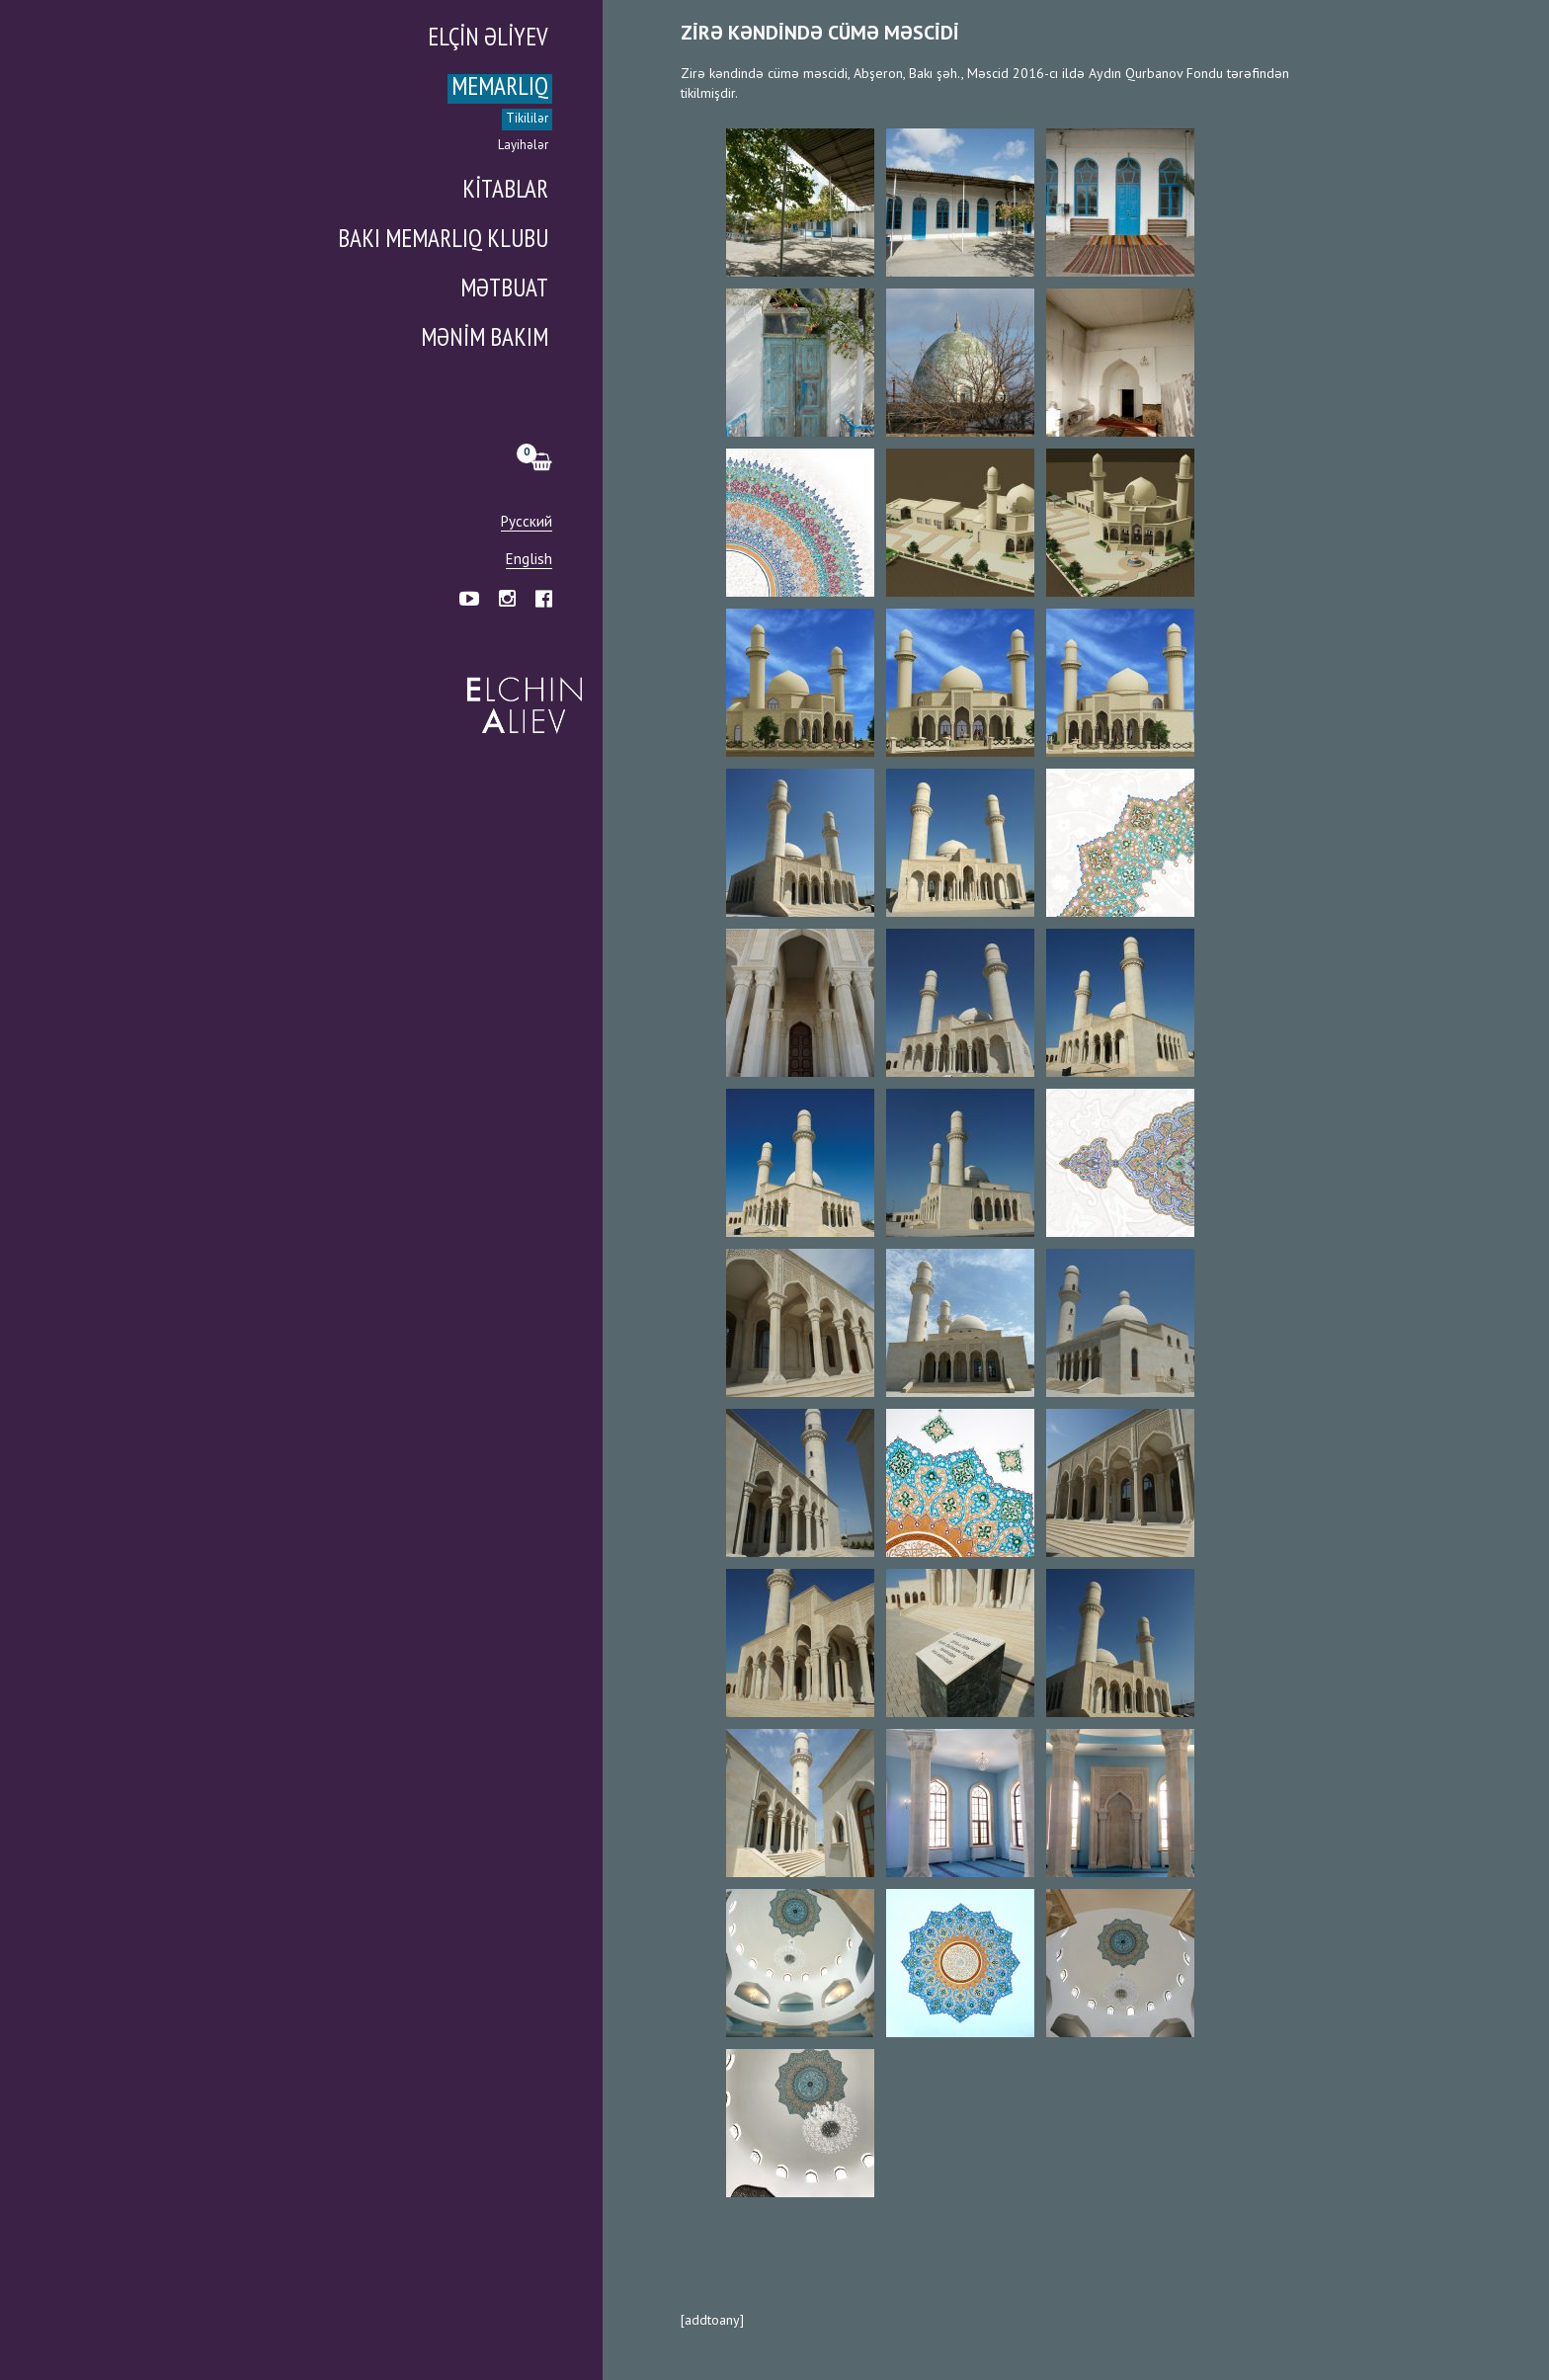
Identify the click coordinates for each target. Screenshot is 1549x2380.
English (529, 559)
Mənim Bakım (484, 339)
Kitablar (505, 191)
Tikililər (527, 119)
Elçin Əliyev (488, 39)
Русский (526, 522)
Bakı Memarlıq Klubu (443, 240)
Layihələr (523, 145)
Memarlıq (499, 88)
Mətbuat (504, 290)
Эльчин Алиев (520, 694)
